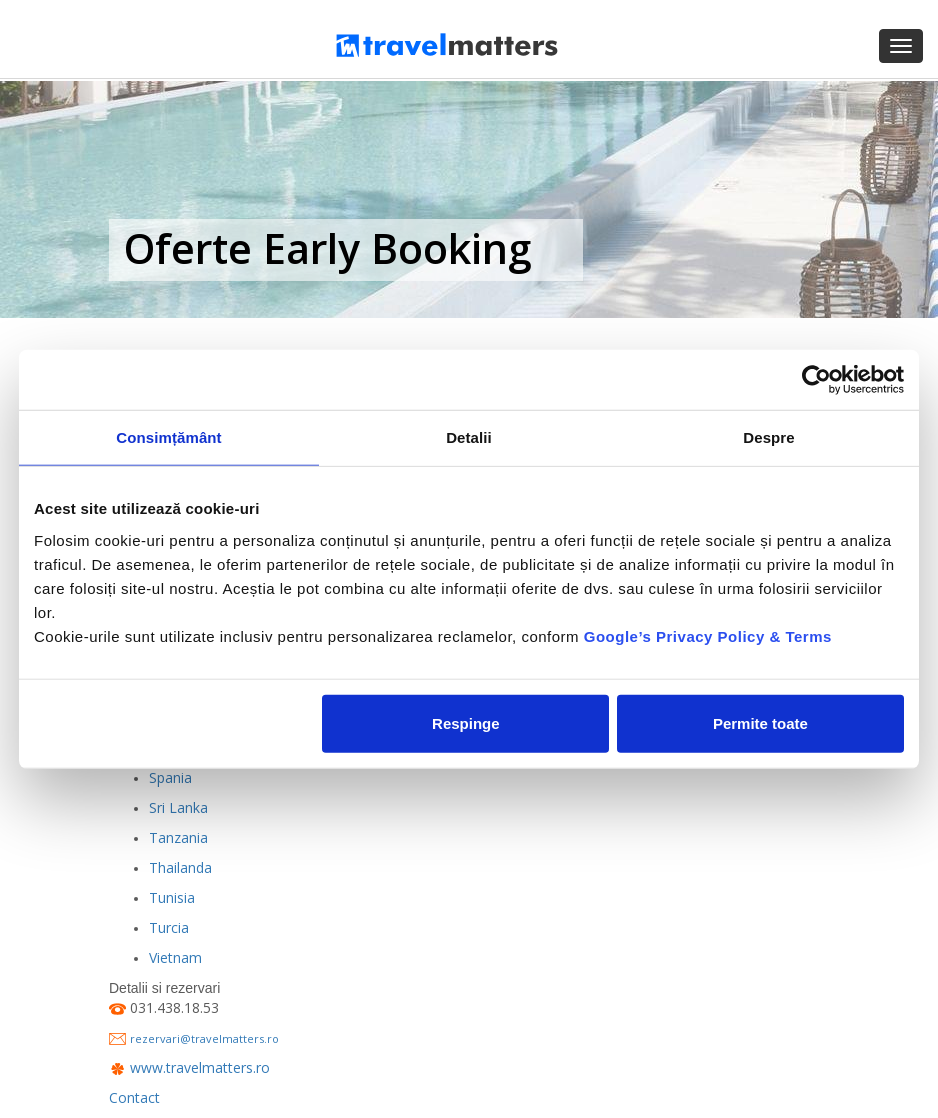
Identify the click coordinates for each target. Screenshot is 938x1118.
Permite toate (760, 722)
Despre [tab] (768, 437)
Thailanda (180, 867)
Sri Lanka (178, 807)
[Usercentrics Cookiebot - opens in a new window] (816, 380)
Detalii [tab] (469, 437)
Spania (170, 777)
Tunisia (172, 897)
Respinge (466, 722)
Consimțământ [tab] (168, 437)
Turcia (169, 927)
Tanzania (178, 837)
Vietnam (175, 957)
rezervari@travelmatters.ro (204, 1038)
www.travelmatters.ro (200, 1067)
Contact (134, 1097)
